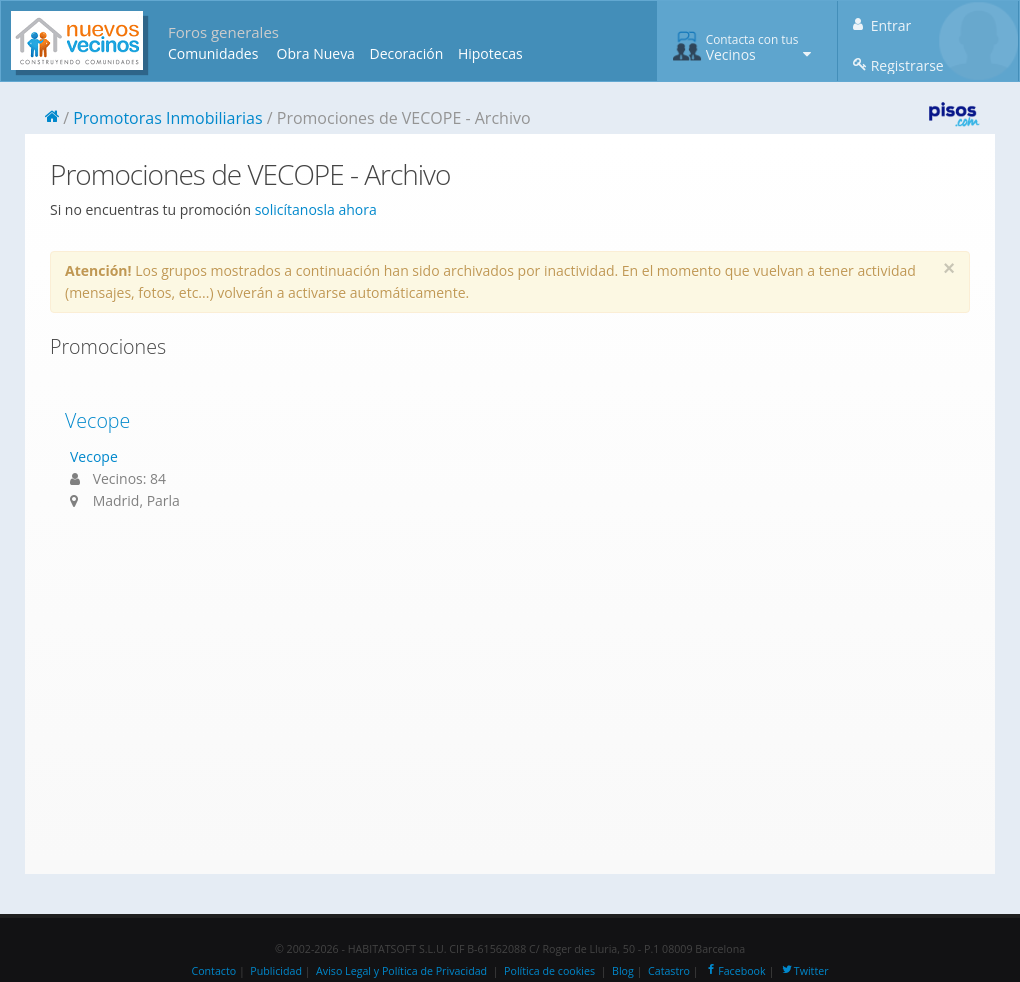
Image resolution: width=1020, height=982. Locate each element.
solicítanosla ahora (316, 209)
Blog (623, 971)
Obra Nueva (316, 53)
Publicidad (276, 971)
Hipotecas (490, 53)
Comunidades (213, 53)
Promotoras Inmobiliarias (167, 118)
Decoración (406, 53)
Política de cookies (549, 971)
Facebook (734, 971)
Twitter (804, 971)
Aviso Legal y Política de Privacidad (401, 971)
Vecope (97, 420)
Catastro (669, 971)
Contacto (213, 971)
